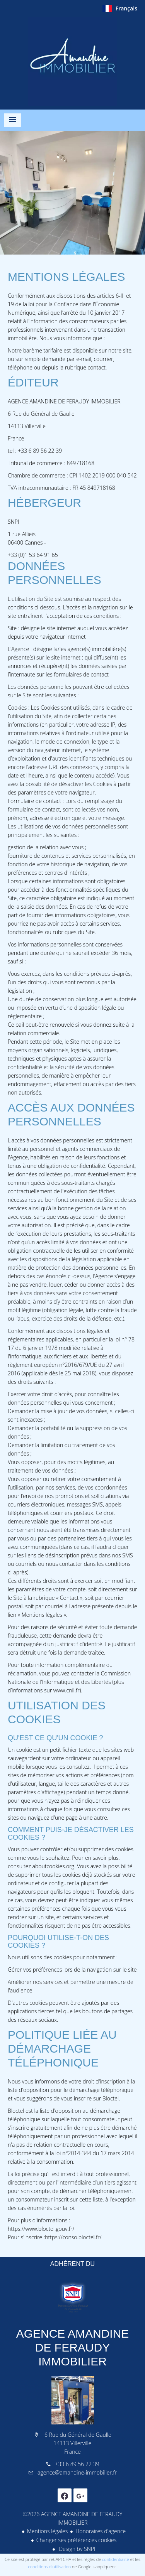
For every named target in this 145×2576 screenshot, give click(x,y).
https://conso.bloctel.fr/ (73, 2237)
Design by (77, 2548)
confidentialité (115, 2559)
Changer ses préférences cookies (76, 2540)
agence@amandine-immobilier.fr (77, 2472)
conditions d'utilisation (49, 2566)
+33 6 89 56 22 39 (77, 2464)
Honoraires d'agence (100, 2531)
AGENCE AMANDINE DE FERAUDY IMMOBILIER (72, 2347)
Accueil (72, 61)
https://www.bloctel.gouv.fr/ (41, 2228)
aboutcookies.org (53, 1866)
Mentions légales (47, 2531)
